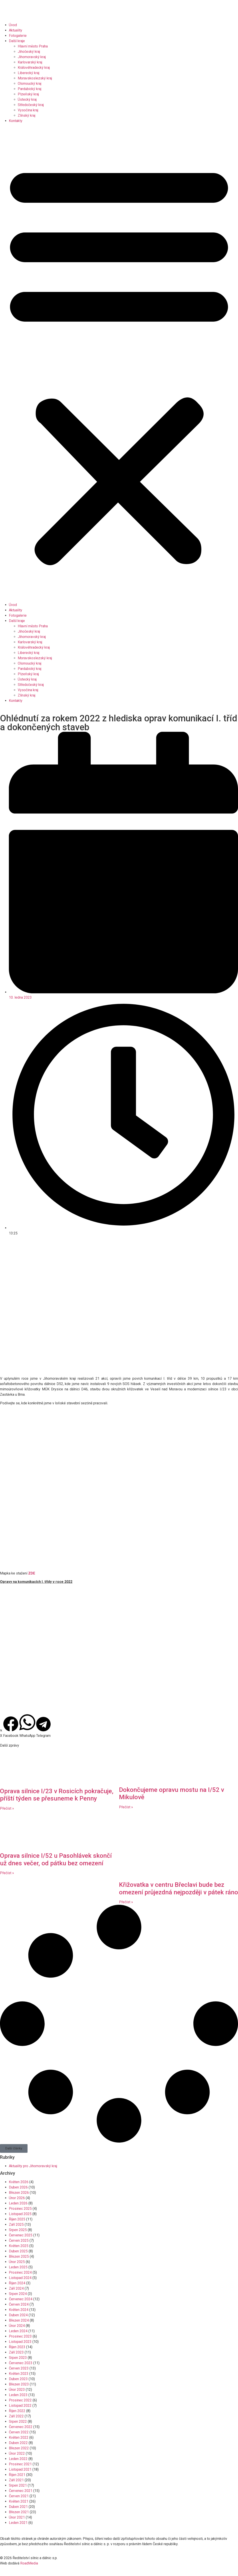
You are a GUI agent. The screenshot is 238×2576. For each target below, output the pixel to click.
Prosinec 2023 (20, 2336)
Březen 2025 (19, 2256)
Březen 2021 (19, 2512)
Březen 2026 (19, 2192)
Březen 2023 (19, 2384)
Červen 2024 (19, 2304)
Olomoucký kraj (29, 83)
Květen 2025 (18, 2246)
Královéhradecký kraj (34, 67)
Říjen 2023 (17, 2347)
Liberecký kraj (28, 73)
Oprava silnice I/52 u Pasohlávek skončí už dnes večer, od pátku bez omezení (56, 1859)
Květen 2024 (18, 2310)
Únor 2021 (17, 2517)
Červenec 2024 (20, 2299)
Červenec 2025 (20, 2235)
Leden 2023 (18, 2395)
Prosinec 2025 (20, 2208)
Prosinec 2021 (20, 2464)
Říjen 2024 (17, 2283)
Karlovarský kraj (30, 62)
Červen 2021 (19, 2496)
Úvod (13, 25)
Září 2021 (16, 2480)
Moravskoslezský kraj (35, 78)
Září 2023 (16, 2352)
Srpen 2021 (18, 2485)
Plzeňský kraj (28, 94)
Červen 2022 (19, 2432)
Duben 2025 (18, 2251)
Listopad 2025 (20, 2214)
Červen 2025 (19, 2240)
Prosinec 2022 (20, 2400)
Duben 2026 (18, 2187)
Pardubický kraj (29, 89)
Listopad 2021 (20, 2469)
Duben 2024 (18, 2315)
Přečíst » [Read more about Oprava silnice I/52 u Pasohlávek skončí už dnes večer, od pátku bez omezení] (7, 1873)
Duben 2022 (18, 2443)
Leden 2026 (18, 2203)
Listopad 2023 (20, 2342)
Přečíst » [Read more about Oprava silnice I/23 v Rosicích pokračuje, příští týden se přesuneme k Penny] (7, 1808)
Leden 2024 (18, 2331)
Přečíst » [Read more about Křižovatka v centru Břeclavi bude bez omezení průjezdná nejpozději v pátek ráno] (126, 1902)
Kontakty (15, 121)
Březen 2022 (19, 2448)
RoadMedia (29, 2563)
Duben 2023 (18, 2379)
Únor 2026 (17, 2198)
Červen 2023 (19, 2368)
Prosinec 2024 (20, 2272)
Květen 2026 (18, 2182)
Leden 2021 (18, 2523)
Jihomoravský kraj (32, 57)
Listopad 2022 (20, 2405)
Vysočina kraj (28, 110)
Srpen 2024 (18, 2294)
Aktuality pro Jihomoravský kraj (33, 2166)
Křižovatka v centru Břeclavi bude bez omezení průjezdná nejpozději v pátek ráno (178, 1888)
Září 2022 (16, 2416)
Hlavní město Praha (33, 46)
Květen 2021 (18, 2501)
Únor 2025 (17, 2262)
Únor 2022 (17, 2453)
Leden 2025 (18, 2267)
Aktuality (15, 30)
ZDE (32, 1573)
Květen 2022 (18, 2437)
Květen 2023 (18, 2373)
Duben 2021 (18, 2507)
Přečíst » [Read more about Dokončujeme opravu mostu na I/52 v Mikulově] (126, 1807)
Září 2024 (16, 2288)
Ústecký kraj (27, 99)
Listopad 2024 (20, 2278)
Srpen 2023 (18, 2358)
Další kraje (17, 41)
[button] (119, 363)
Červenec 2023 (20, 2363)
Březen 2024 (19, 2320)
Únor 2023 (17, 2389)
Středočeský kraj (31, 105)
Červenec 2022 (20, 2427)
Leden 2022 (18, 2459)
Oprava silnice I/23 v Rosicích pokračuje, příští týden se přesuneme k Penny (56, 1794)
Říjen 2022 (17, 2411)
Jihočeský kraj (29, 51)
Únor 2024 (17, 2326)
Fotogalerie (18, 35)
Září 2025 (16, 2224)
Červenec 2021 (20, 2491)
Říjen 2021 (17, 2475)
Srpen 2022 (18, 2421)
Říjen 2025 (17, 2219)
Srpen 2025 (18, 2230)
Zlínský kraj (26, 115)
